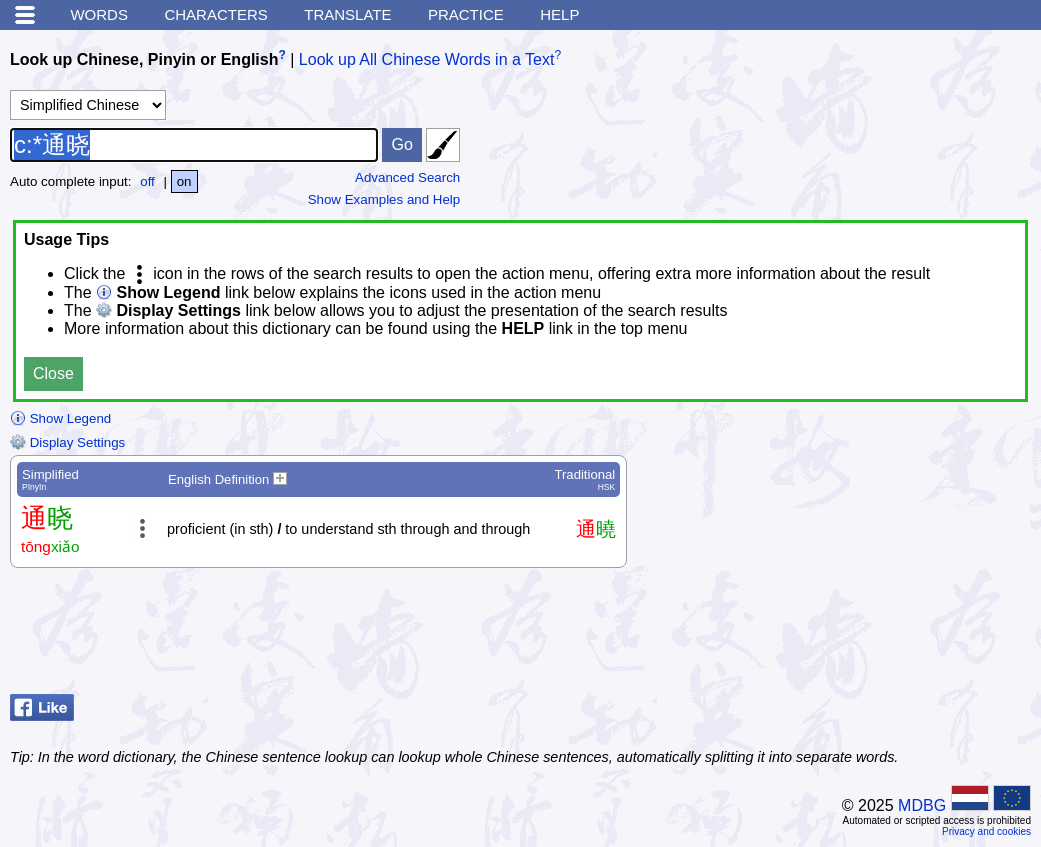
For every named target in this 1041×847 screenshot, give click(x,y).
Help (559, 14)
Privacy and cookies (986, 831)
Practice (466, 14)
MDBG (922, 805)
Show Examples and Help (384, 199)
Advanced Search (407, 177)
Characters (215, 14)
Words (99, 14)
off (147, 181)
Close (53, 373)
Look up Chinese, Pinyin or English (144, 59)
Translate (347, 14)
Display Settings (67, 442)
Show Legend (60, 418)
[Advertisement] (871, 636)
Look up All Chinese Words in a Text (427, 59)
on (184, 181)
